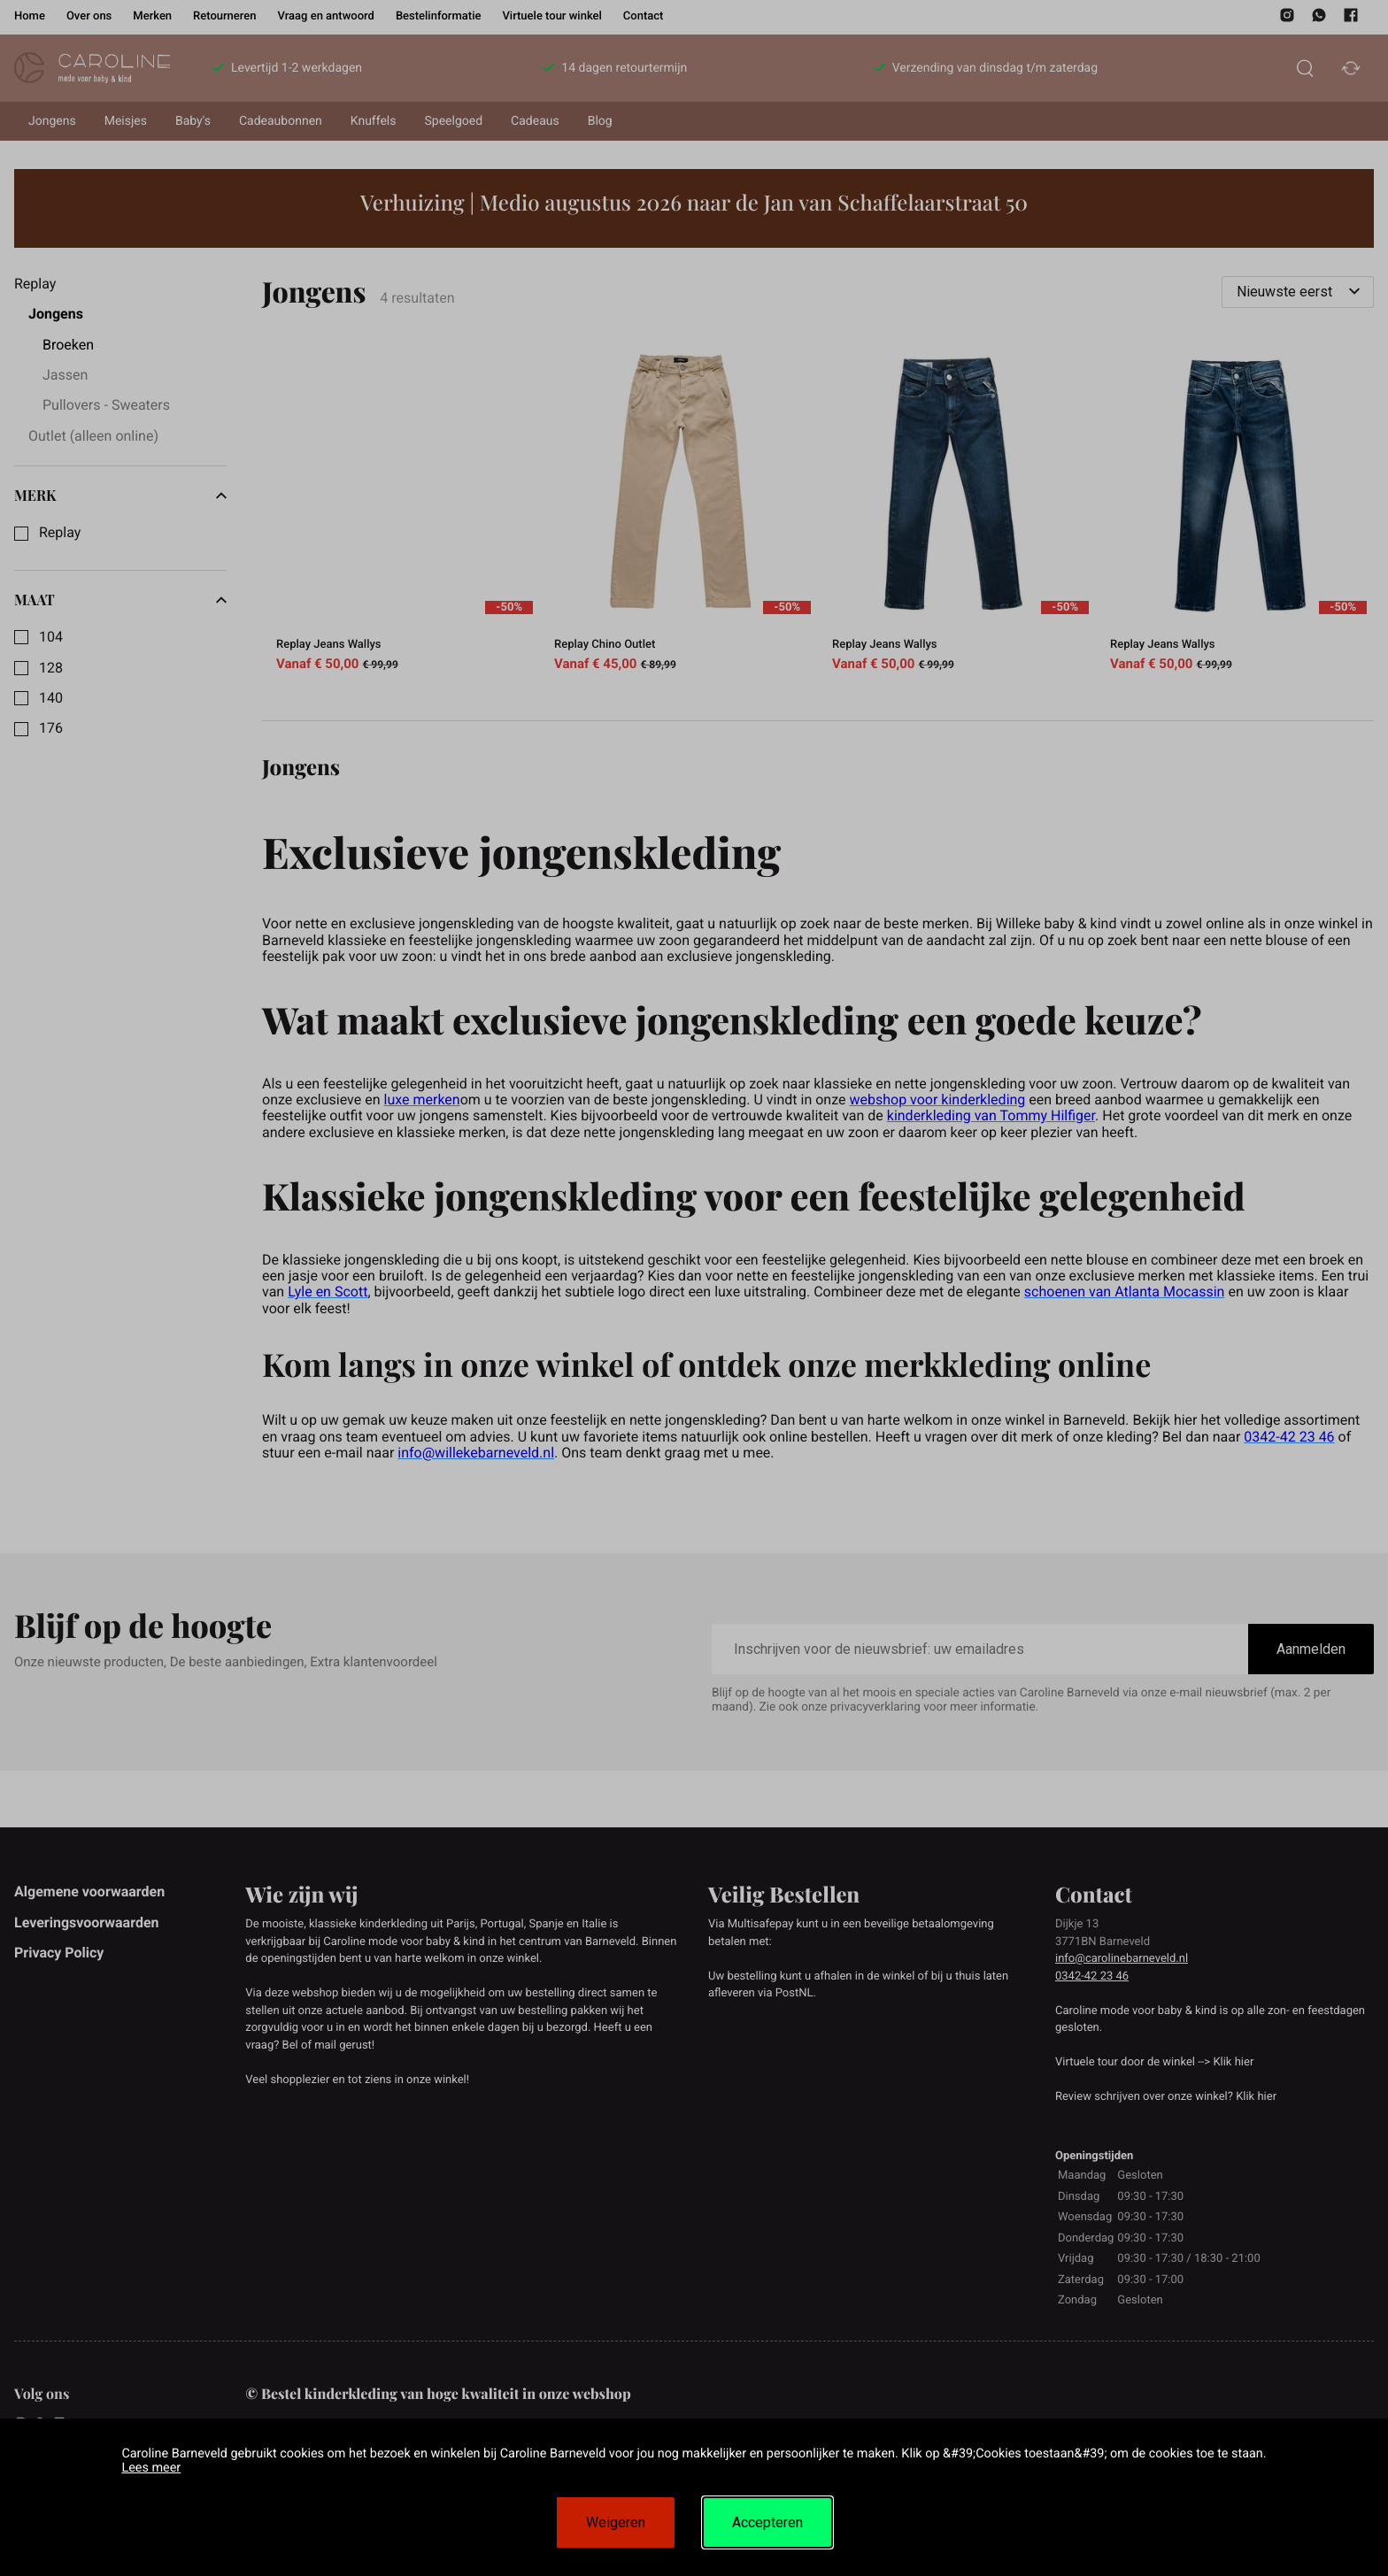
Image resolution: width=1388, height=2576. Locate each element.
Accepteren (767, 2522)
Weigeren (615, 2522)
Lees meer (151, 2467)
